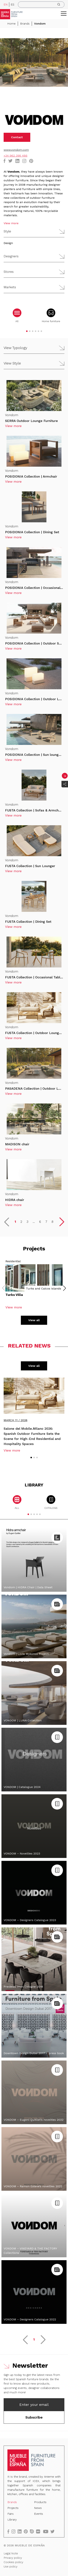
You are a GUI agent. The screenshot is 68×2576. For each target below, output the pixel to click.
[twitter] (53, 2531)
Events (38, 2514)
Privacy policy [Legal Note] (13, 2557)
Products (40, 2502)
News (38, 2508)
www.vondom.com (16, 149)
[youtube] (46, 2531)
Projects (13, 2508)
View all (34, 1321)
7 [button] (46, 1223)
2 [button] (21, 1223)
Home (11, 23)
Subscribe (34, 2418)
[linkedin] (21, 2531)
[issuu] (33, 2531)
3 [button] (27, 1223)
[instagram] (15, 2531)
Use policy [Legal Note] (11, 2566)
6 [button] (40, 1223)
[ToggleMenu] (63, 13)
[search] (41, 4)
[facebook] (10, 2531)
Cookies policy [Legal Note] (13, 2561)
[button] (63, 13)
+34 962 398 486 (15, 155)
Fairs (11, 2514)
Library (12, 2519)
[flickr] (39, 2531)
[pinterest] (27, 2531)
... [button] (34, 1223)
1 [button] (15, 1223)
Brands (25, 23)
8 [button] (52, 1223)
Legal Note (11, 2553)
